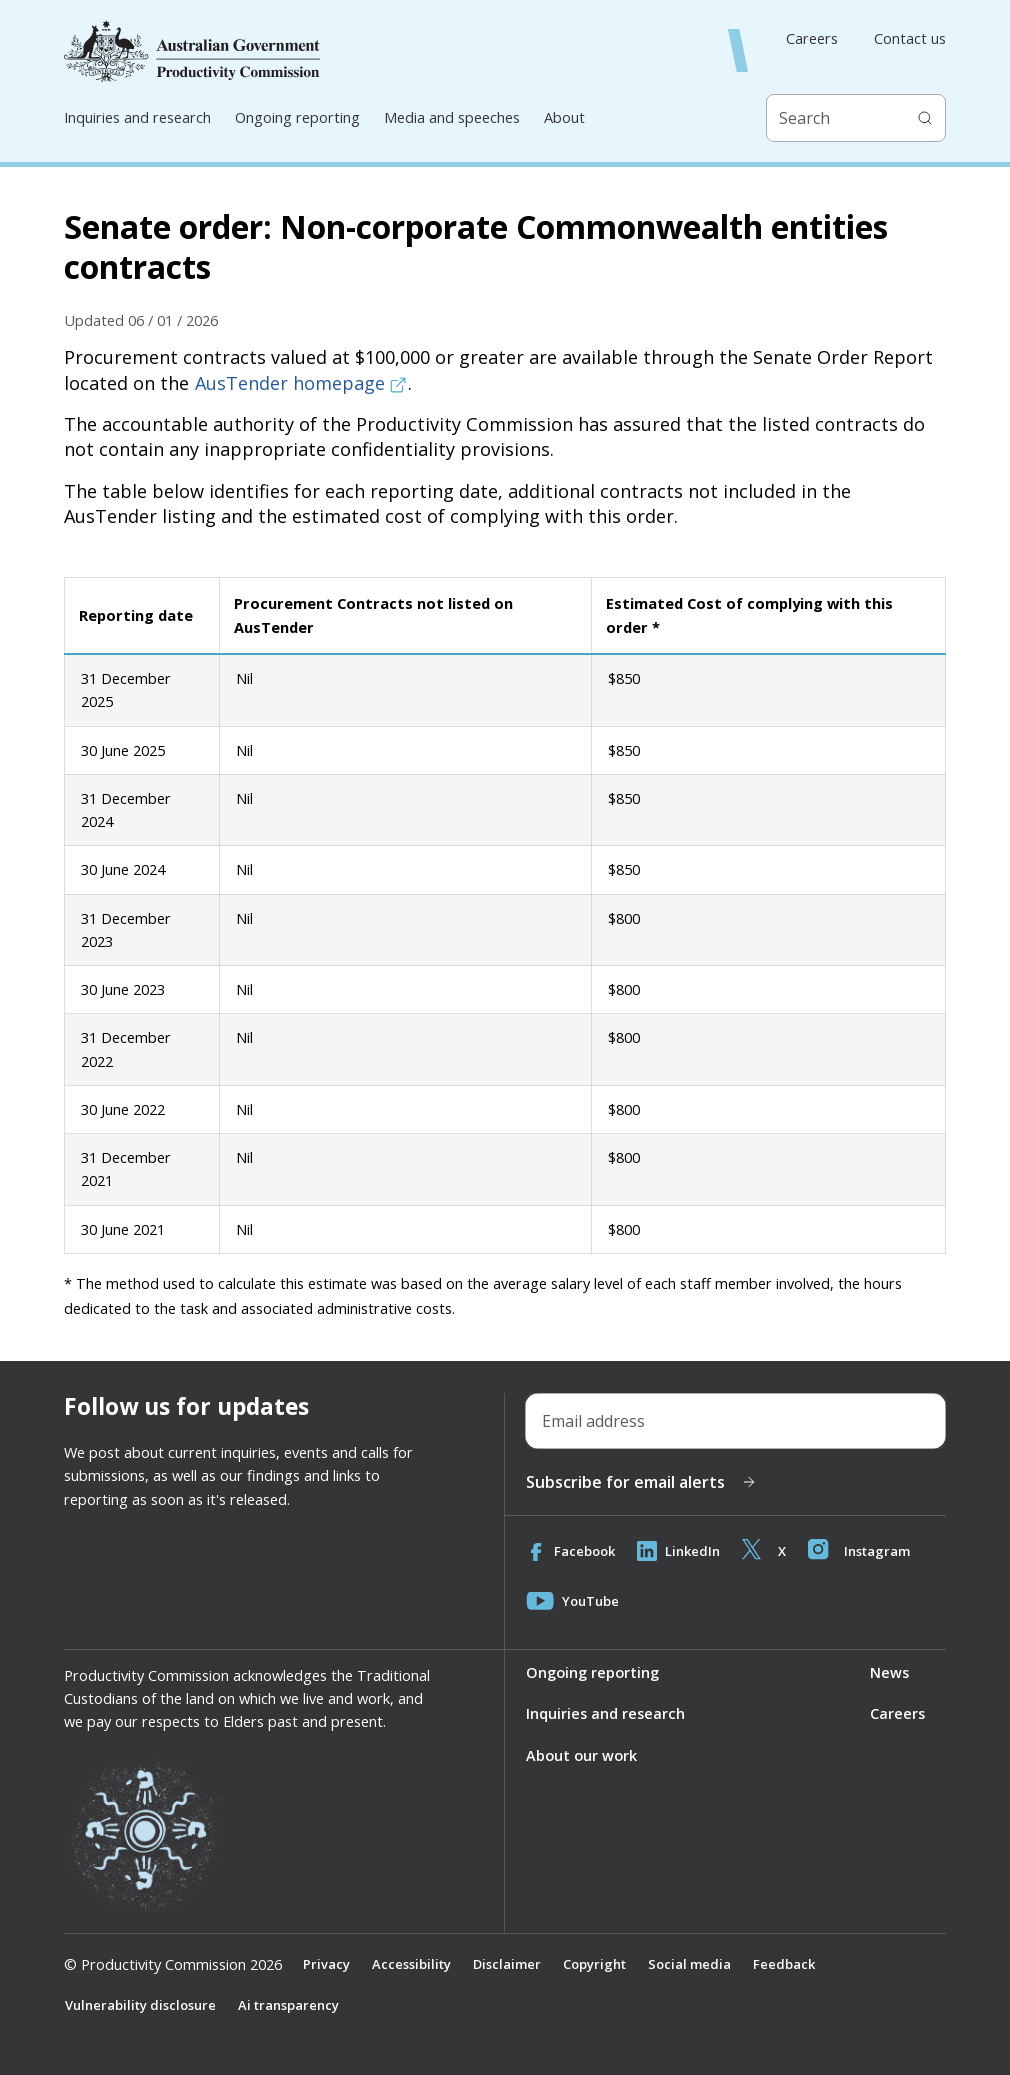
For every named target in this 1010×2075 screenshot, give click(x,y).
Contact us (910, 38)
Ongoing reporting (297, 117)
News (889, 1672)
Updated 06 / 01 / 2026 (141, 320)
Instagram (861, 1551)
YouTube (572, 1601)
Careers (812, 38)
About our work (581, 1755)
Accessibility (411, 1964)
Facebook (571, 1551)
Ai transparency (288, 2005)
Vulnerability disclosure (140, 2005)
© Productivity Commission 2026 (173, 1965)
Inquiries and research (137, 117)
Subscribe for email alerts (641, 1482)
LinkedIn (680, 1551)
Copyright (594, 1964)
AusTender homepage (301, 383)
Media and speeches (452, 117)
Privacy (326, 1964)
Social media (689, 1964)
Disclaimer (507, 1964)
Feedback (784, 1964)
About (564, 117)
